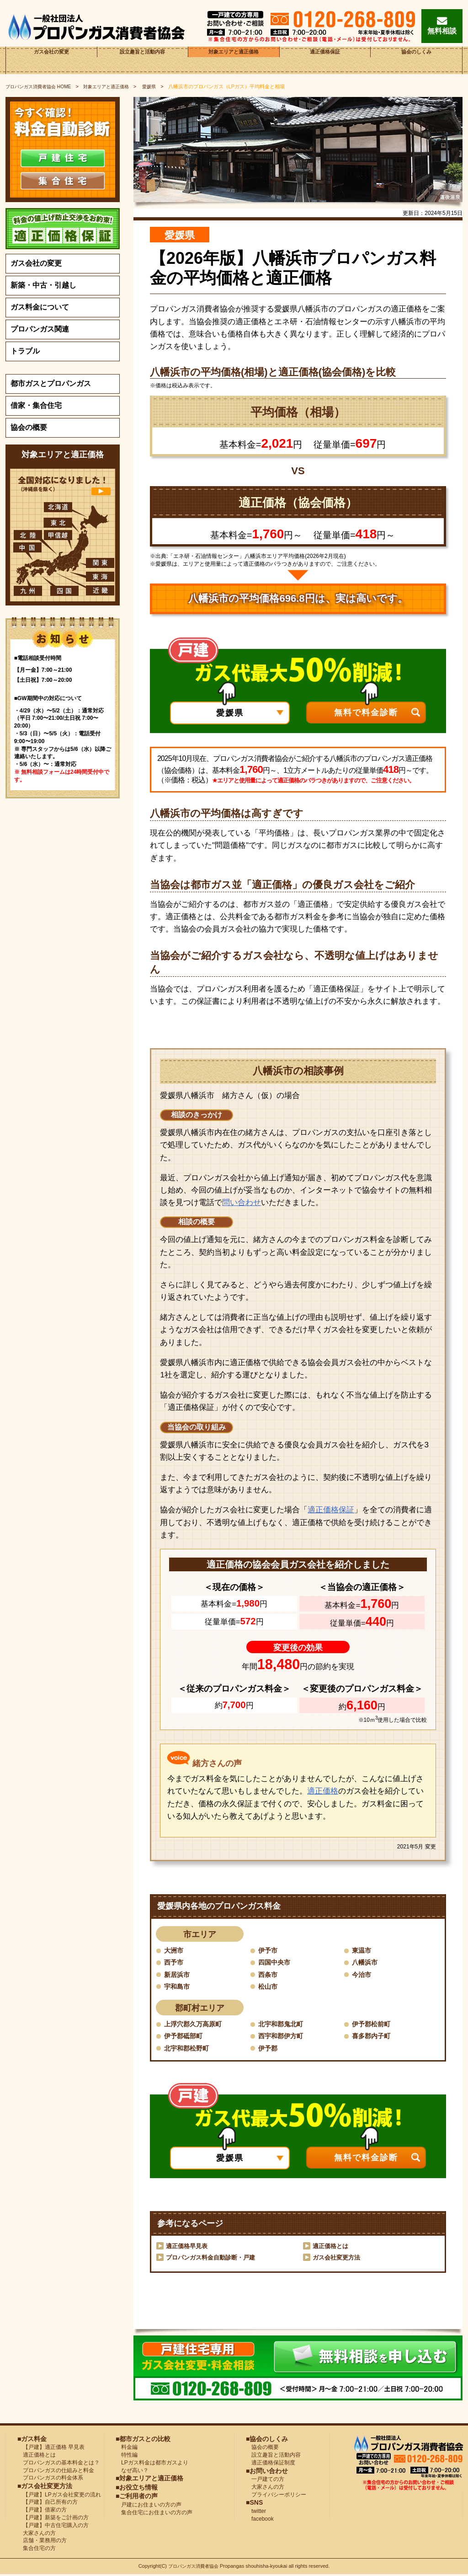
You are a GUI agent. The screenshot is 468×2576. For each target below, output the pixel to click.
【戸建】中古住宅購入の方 (53, 2527)
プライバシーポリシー (276, 2496)
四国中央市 (276, 1962)
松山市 (269, 1987)
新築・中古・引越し (43, 285)
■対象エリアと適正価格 (149, 2480)
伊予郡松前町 (374, 2025)
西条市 (269, 1975)
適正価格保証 (325, 60)
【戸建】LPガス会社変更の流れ (59, 2496)
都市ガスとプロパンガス (51, 383)
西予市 (175, 1962)
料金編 (127, 2449)
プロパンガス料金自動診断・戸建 (214, 2259)
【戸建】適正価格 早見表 (51, 2449)
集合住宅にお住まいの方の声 (154, 2514)
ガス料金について (40, 307)
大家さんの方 (36, 2535)
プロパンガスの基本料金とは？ (58, 2464)
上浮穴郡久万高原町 (197, 2025)
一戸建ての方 (268, 2481)
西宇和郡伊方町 (283, 2037)
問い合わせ (241, 1202)
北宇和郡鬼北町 (283, 2025)
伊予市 (269, 1950)
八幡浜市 (366, 1962)
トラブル (25, 351)
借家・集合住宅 (36, 405)
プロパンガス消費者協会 (194, 2568)
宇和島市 (178, 1987)
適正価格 (322, 1791)
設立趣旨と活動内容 (143, 60)
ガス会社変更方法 (338, 2259)
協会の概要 (29, 427)
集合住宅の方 (36, 2550)
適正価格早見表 (188, 2247)
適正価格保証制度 (270, 2464)
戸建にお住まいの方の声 (148, 2506)
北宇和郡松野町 (189, 2049)
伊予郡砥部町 (186, 2037)
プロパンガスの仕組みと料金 (55, 2472)
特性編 (127, 2456)
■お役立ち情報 (137, 2489)
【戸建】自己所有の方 (47, 2504)
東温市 (363, 1950)
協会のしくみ (416, 60)
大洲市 (175, 1950)
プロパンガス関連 (40, 329)
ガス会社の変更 (51, 60)
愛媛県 (160, 86)
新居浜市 (178, 1975)
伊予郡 (269, 2049)
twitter (256, 2513)
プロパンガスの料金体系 (50, 2479)
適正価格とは (332, 2247)
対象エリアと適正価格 (233, 60)
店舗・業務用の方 (42, 2542)
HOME (41, 86)
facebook (260, 2520)
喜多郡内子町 (374, 2037)
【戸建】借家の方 (42, 2511)
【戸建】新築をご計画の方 (53, 2519)
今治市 (363, 1975)
